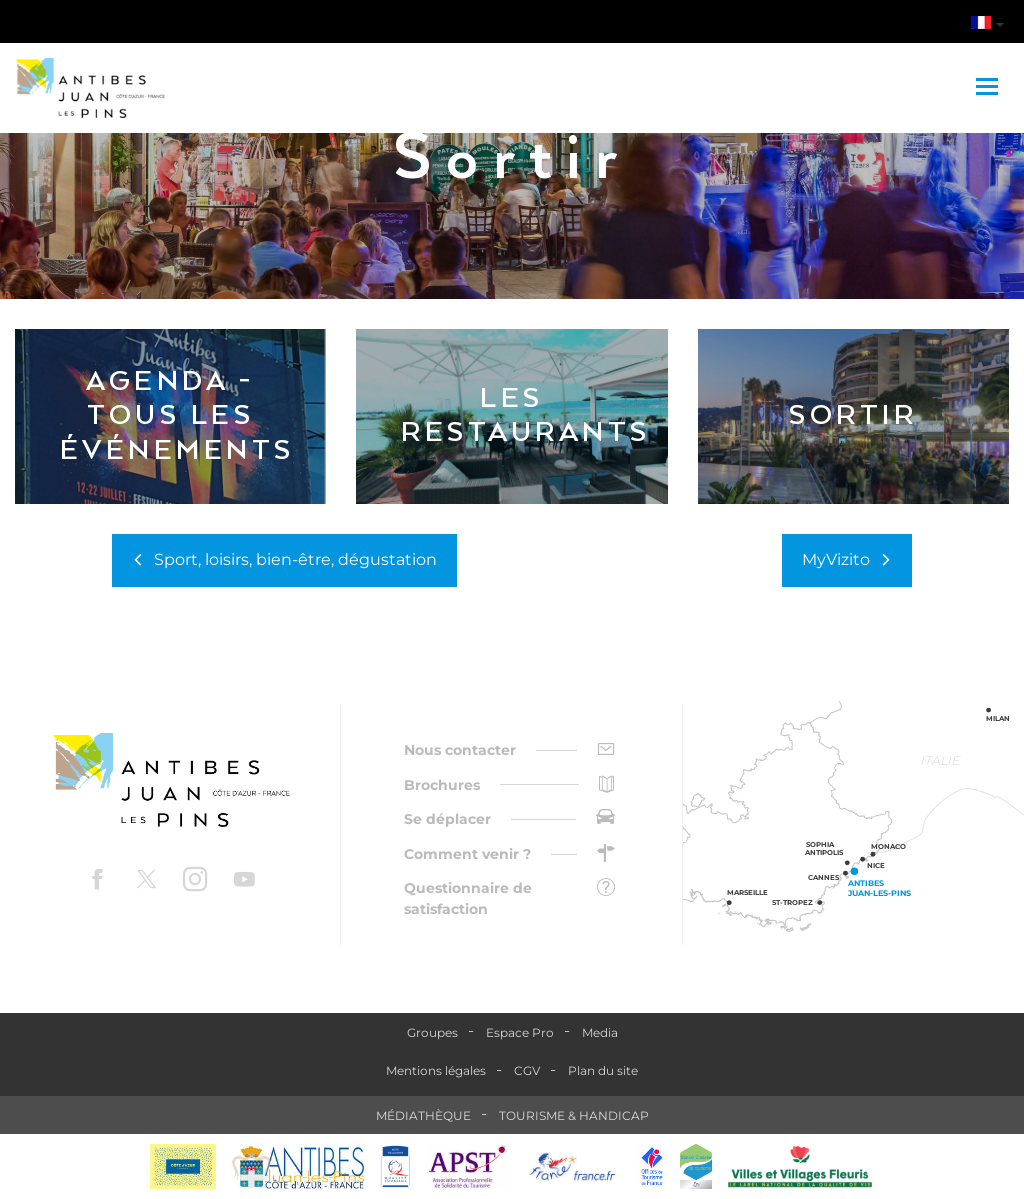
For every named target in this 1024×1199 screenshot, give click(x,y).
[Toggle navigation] (989, 88)
